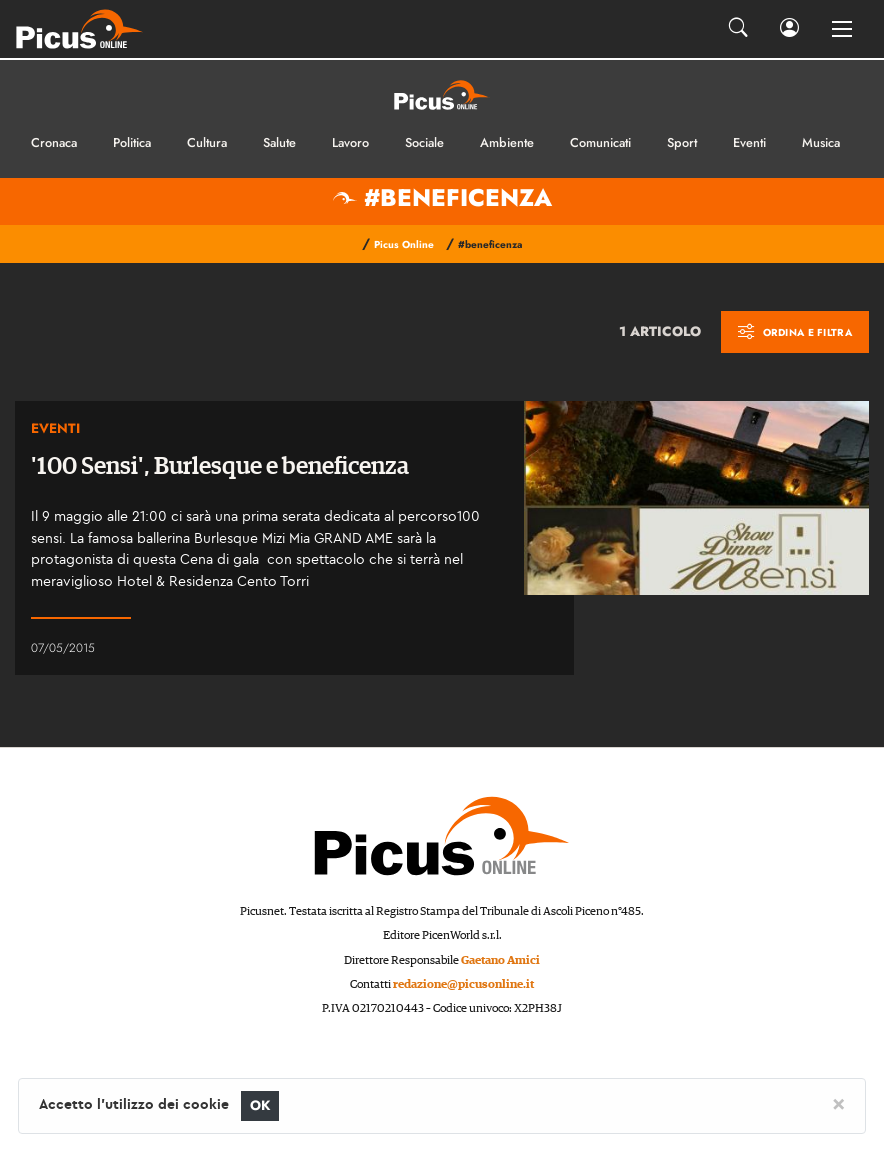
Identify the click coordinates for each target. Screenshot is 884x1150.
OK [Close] (260, 1105)
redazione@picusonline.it (463, 984)
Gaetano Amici (500, 960)
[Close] (838, 1103)
